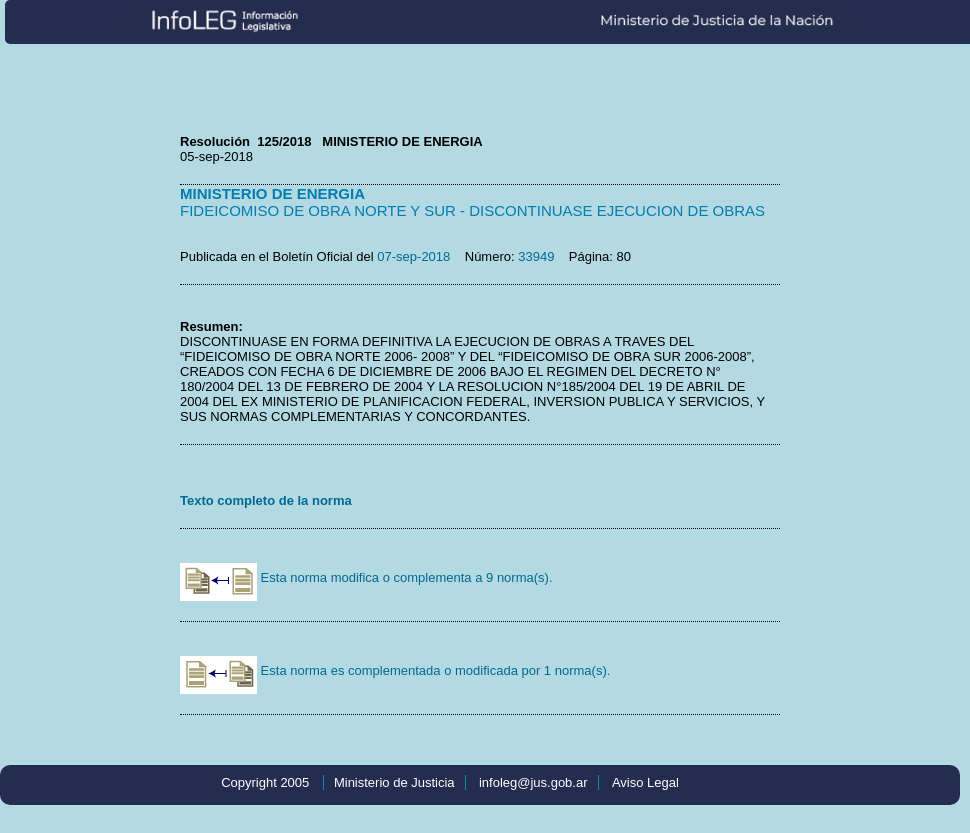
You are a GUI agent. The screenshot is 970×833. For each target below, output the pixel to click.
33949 (536, 256)
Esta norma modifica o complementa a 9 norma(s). (366, 577)
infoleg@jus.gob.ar (533, 782)
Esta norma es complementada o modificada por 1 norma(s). (395, 670)
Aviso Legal (645, 782)
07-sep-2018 (413, 256)
